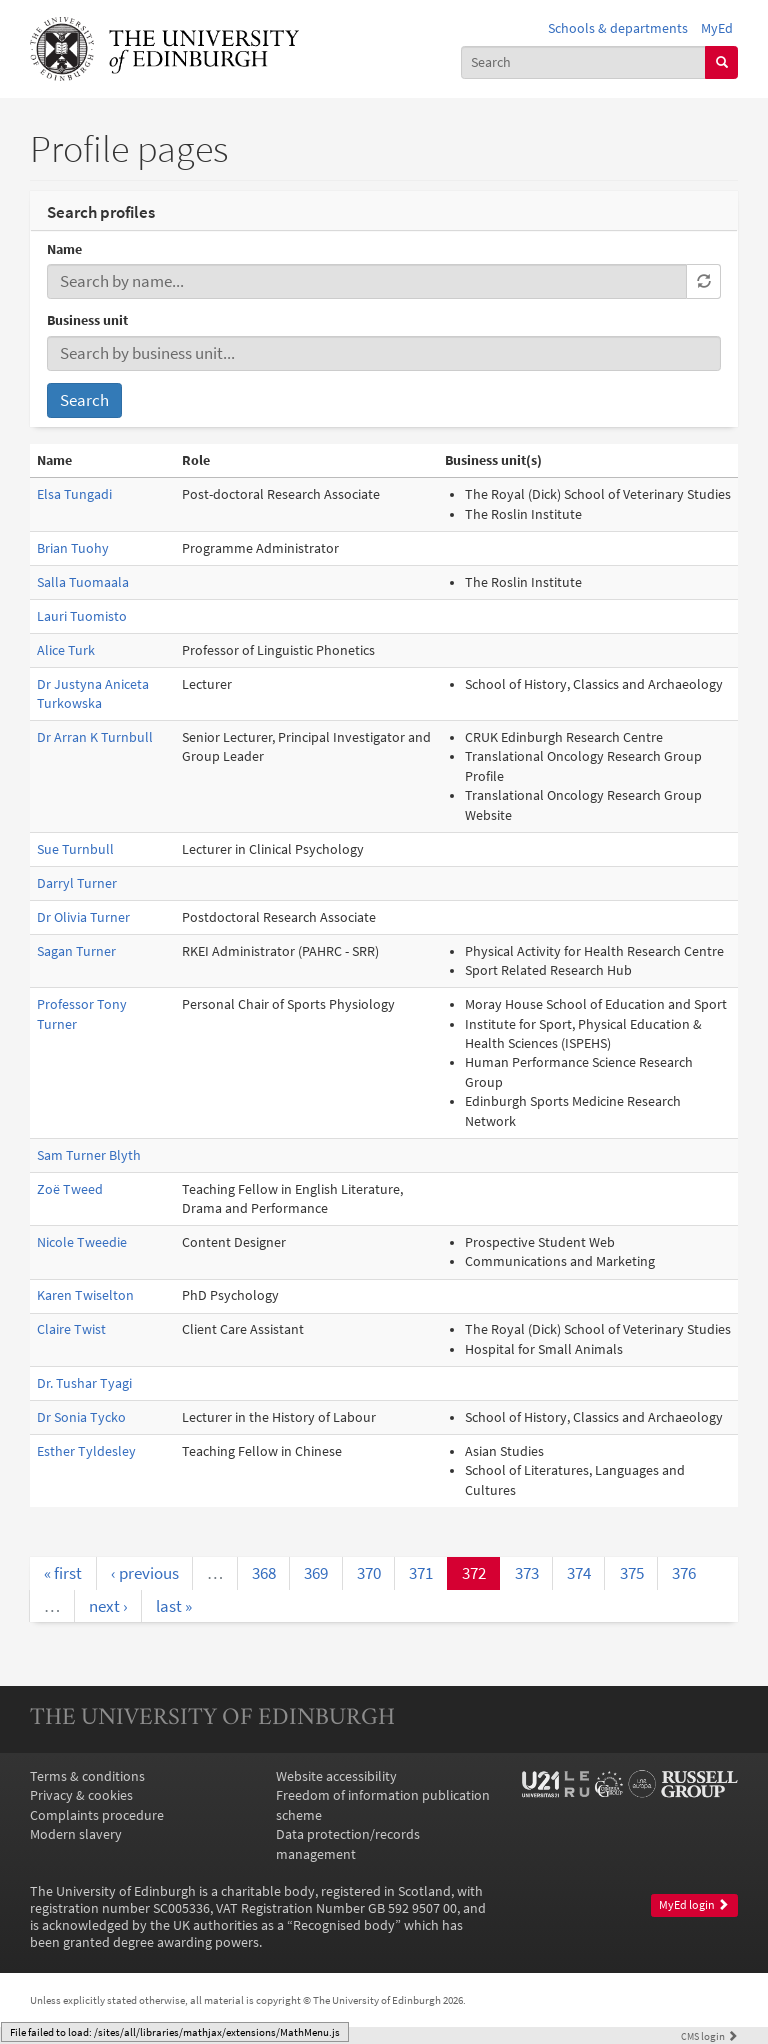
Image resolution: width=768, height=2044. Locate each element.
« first (63, 1573)
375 (632, 1573)
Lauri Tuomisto (82, 616)
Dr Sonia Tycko (81, 1417)
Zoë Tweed (70, 1189)
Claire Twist (71, 1329)
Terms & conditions (87, 1776)
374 (579, 1573)
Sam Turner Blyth (89, 1155)
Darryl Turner (77, 883)
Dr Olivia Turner (83, 917)
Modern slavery (76, 1834)
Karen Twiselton (85, 1295)
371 (421, 1573)
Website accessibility (336, 1776)
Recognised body (344, 1925)
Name (64, 249)
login (709, 2036)
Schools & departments (618, 28)
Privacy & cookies (81, 1795)
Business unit (87, 320)
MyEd (717, 28)
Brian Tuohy (73, 548)
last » (174, 1606)
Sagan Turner (76, 951)
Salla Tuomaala (83, 582)
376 (684, 1573)
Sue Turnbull (75, 849)
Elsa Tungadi (74, 494)
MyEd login (694, 1905)
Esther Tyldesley (86, 1451)
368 (264, 1573)
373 (527, 1573)
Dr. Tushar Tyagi (84, 1383)
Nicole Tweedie (82, 1242)
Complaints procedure (97, 1815)
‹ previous (145, 1573)
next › (108, 1606)
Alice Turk (66, 650)
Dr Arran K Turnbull (95, 737)
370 (369, 1573)
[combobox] (584, 62)
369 (316, 1573)
